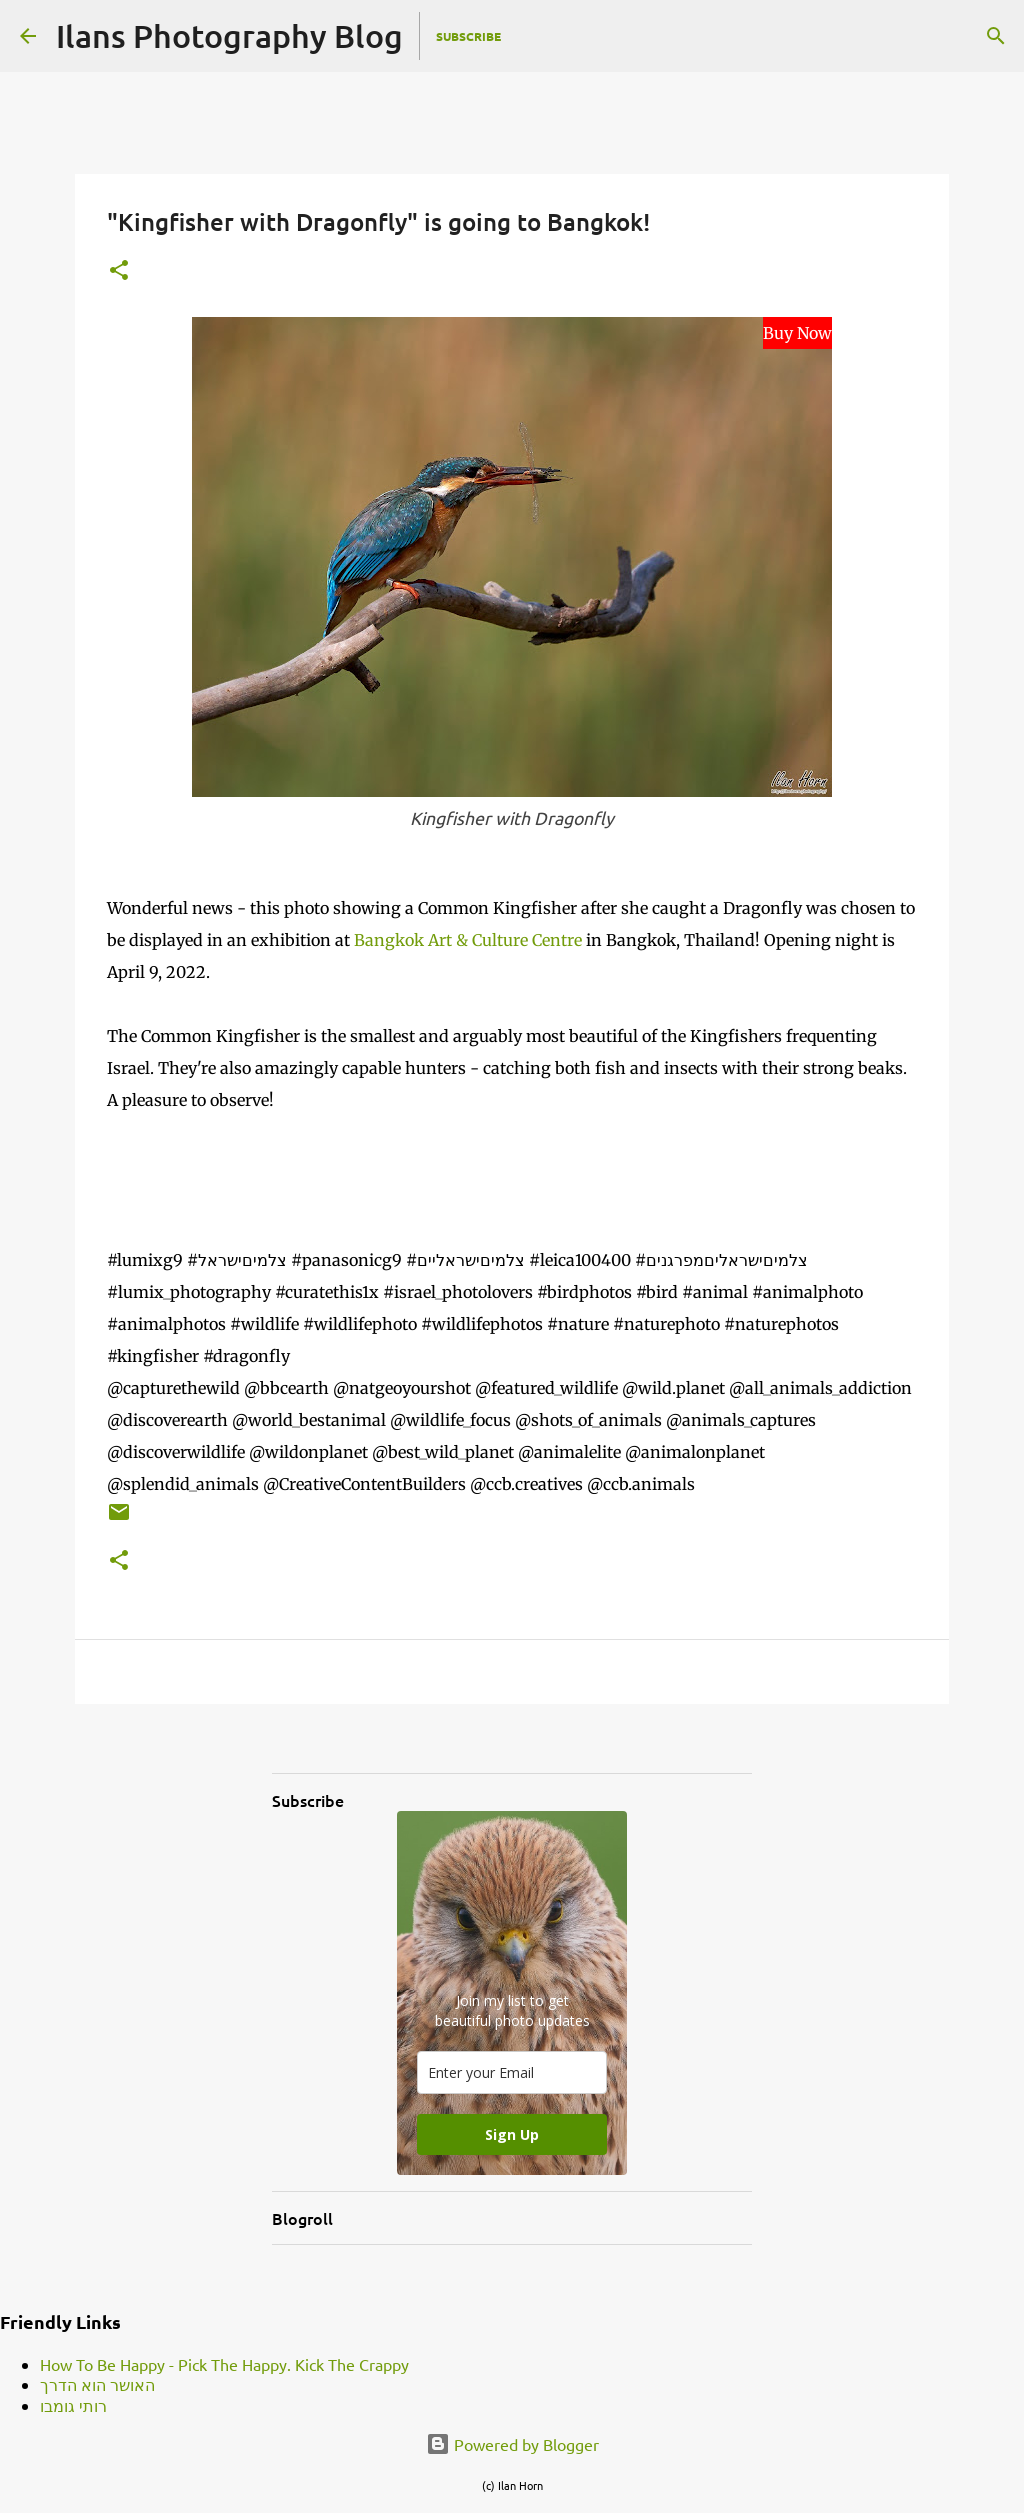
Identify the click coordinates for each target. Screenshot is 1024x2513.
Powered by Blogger (512, 2444)
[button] (119, 271)
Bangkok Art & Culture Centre (468, 940)
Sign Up (512, 2134)
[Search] (996, 36)
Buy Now (797, 333)
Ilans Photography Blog (229, 35)
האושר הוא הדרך (97, 2384)
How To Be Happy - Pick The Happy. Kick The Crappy (224, 2364)
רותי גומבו (73, 2405)
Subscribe (468, 36)
